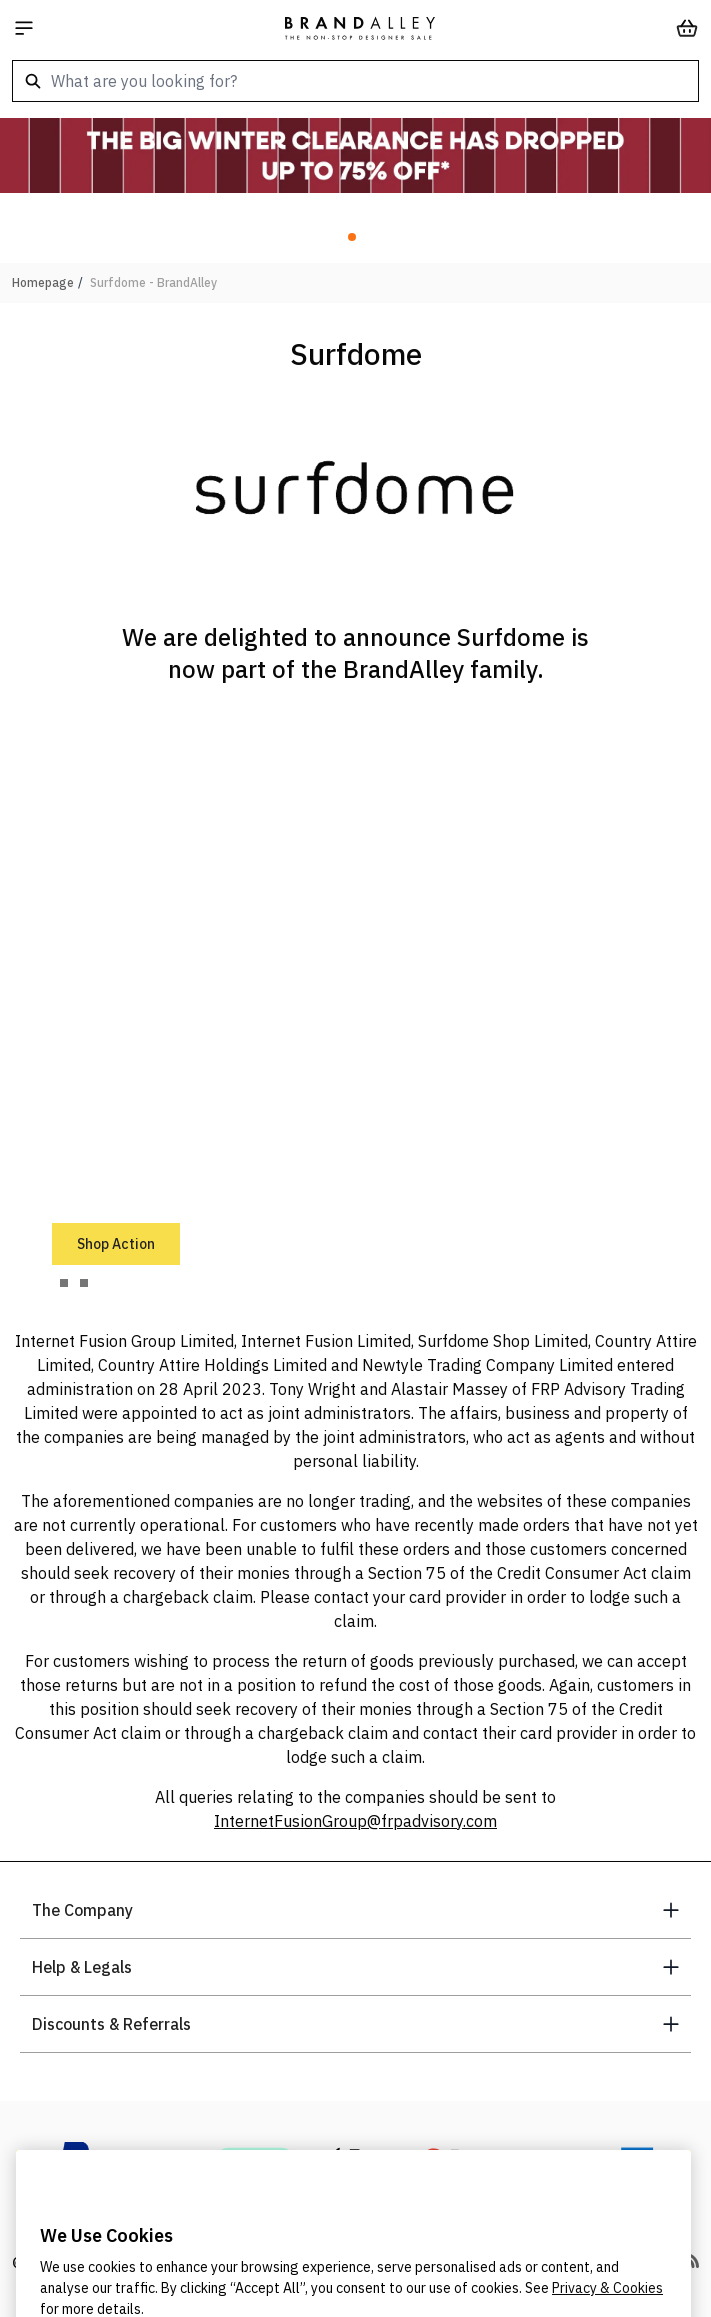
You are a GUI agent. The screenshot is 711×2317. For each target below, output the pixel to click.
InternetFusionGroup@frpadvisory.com (355, 1821)
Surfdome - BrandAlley (153, 282)
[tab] (64, 1283)
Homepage (43, 282)
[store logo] (360, 28)
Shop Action (116, 1244)
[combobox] (355, 81)
